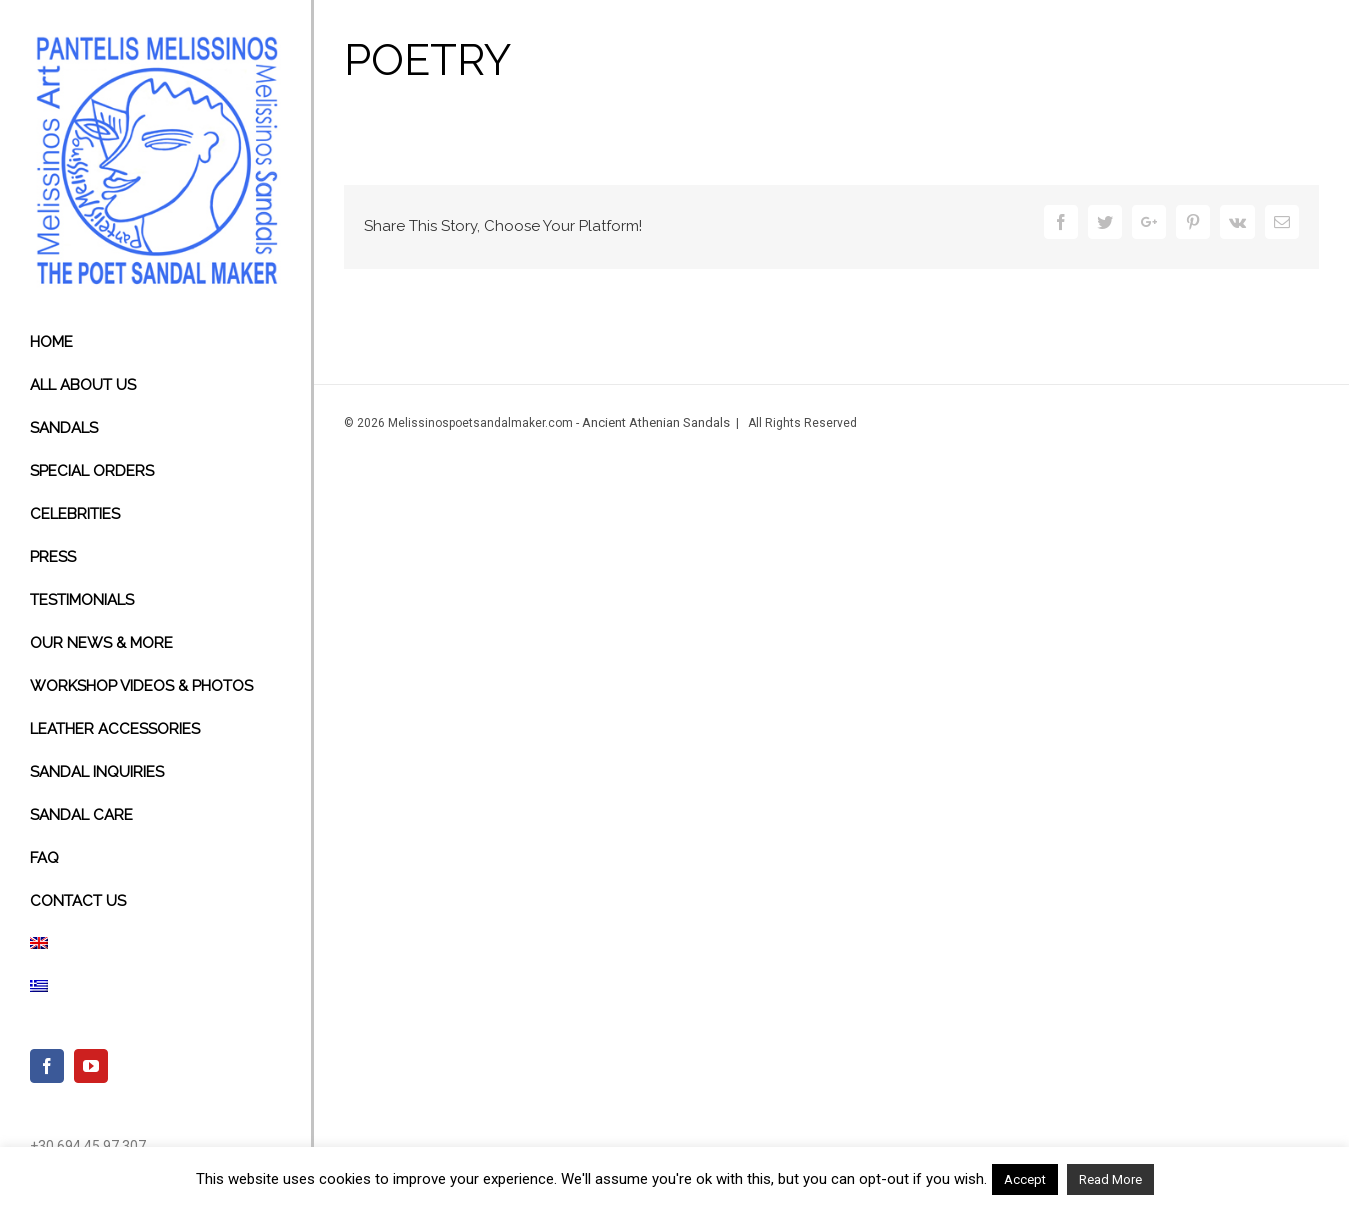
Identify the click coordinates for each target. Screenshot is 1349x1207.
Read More (1110, 1179)
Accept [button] (1025, 1179)
